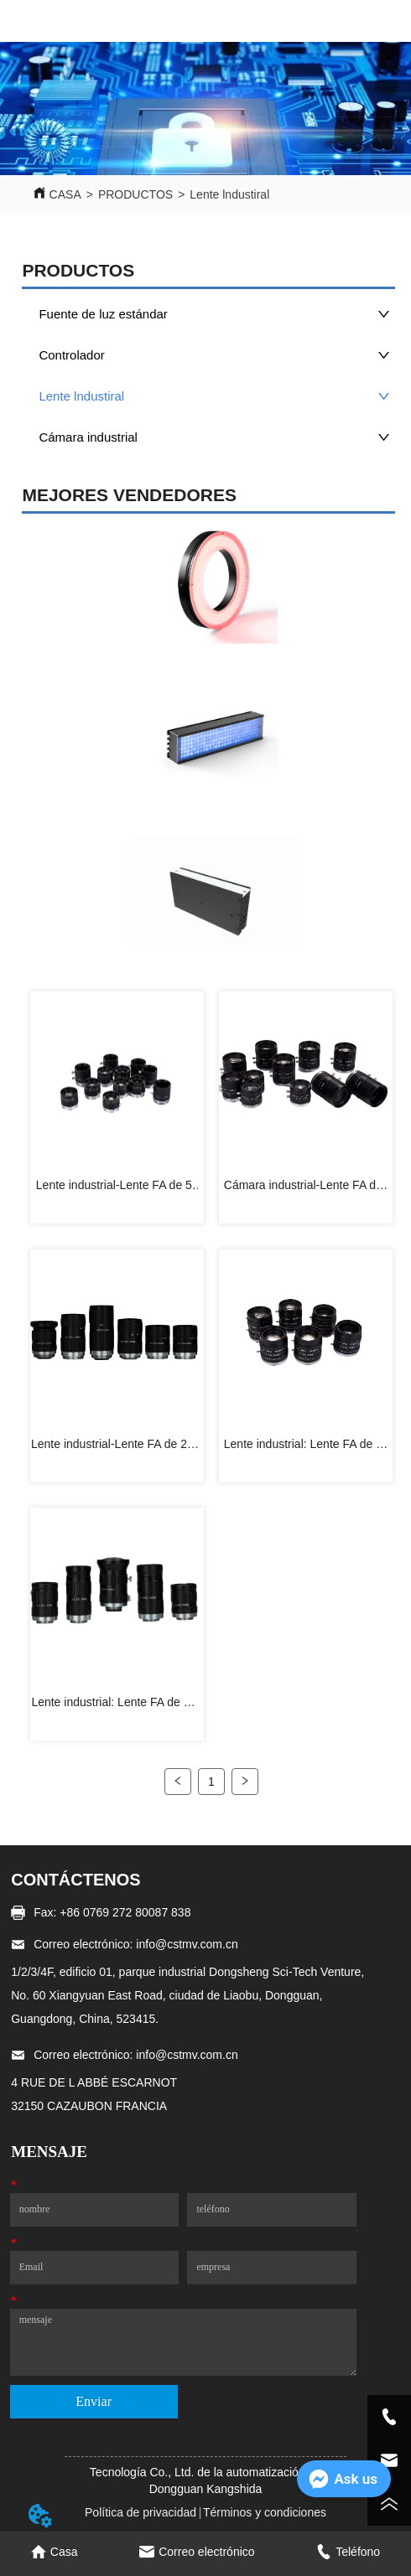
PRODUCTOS (135, 194)
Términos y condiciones (264, 2512)
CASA (65, 194)
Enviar (93, 2401)
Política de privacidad (140, 2512)
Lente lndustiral (229, 194)
